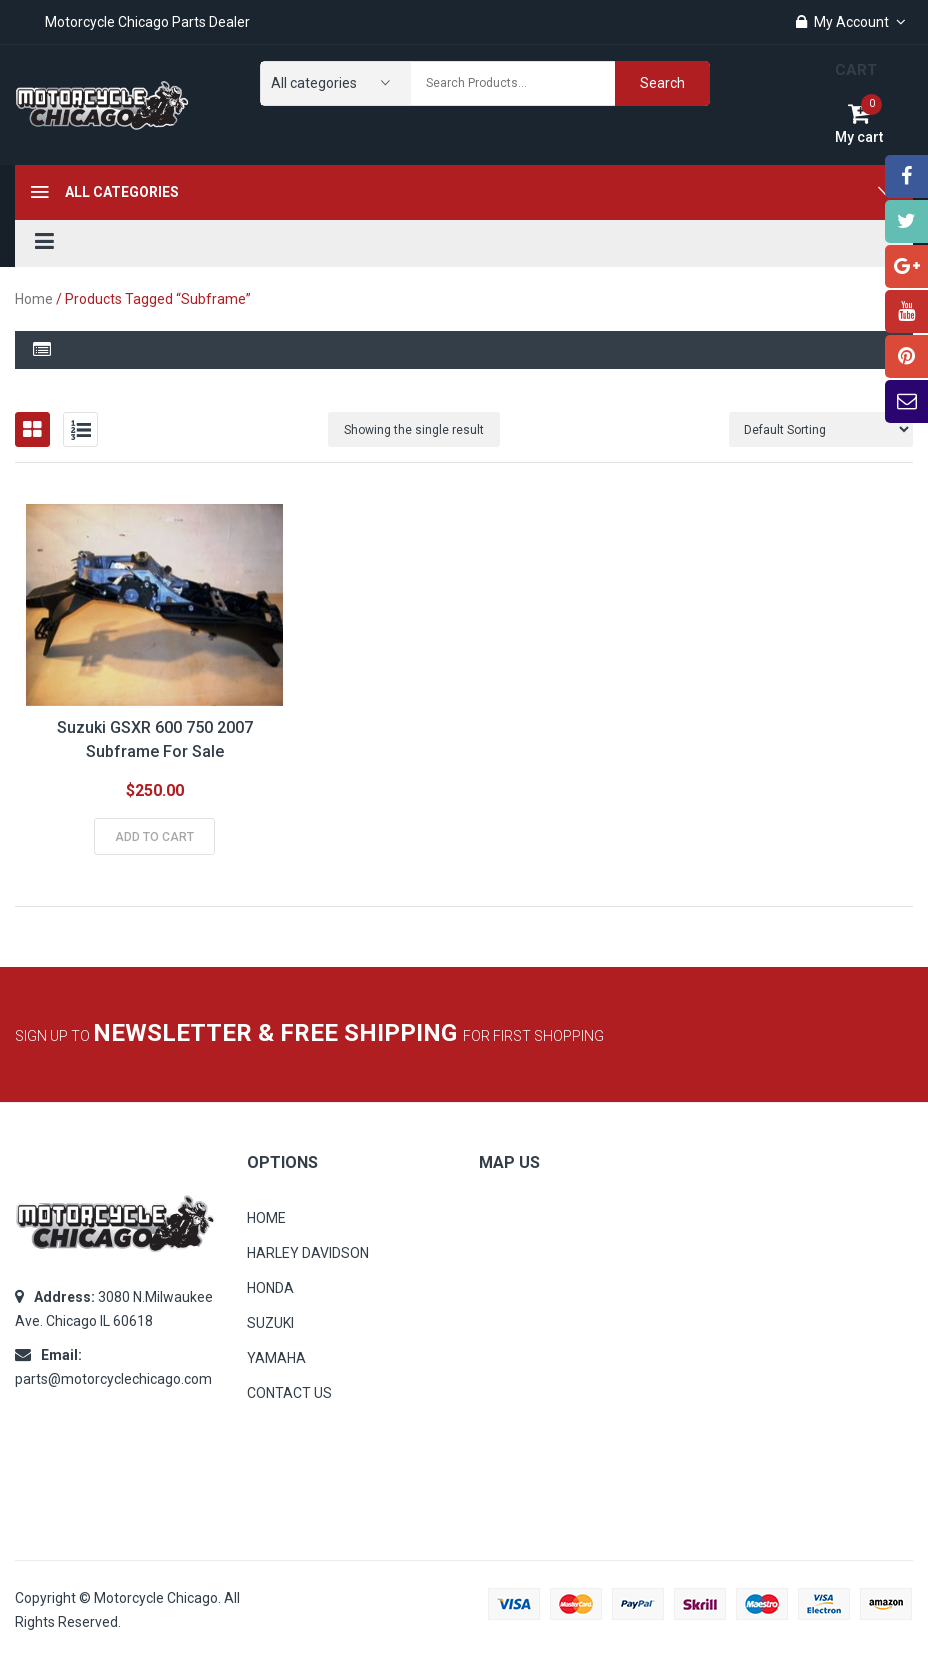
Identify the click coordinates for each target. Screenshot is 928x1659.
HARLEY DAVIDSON (308, 1253)
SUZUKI (270, 1323)
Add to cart (154, 837)
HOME (266, 1218)
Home (34, 299)
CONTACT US (289, 1393)
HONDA (270, 1288)
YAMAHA (276, 1358)
